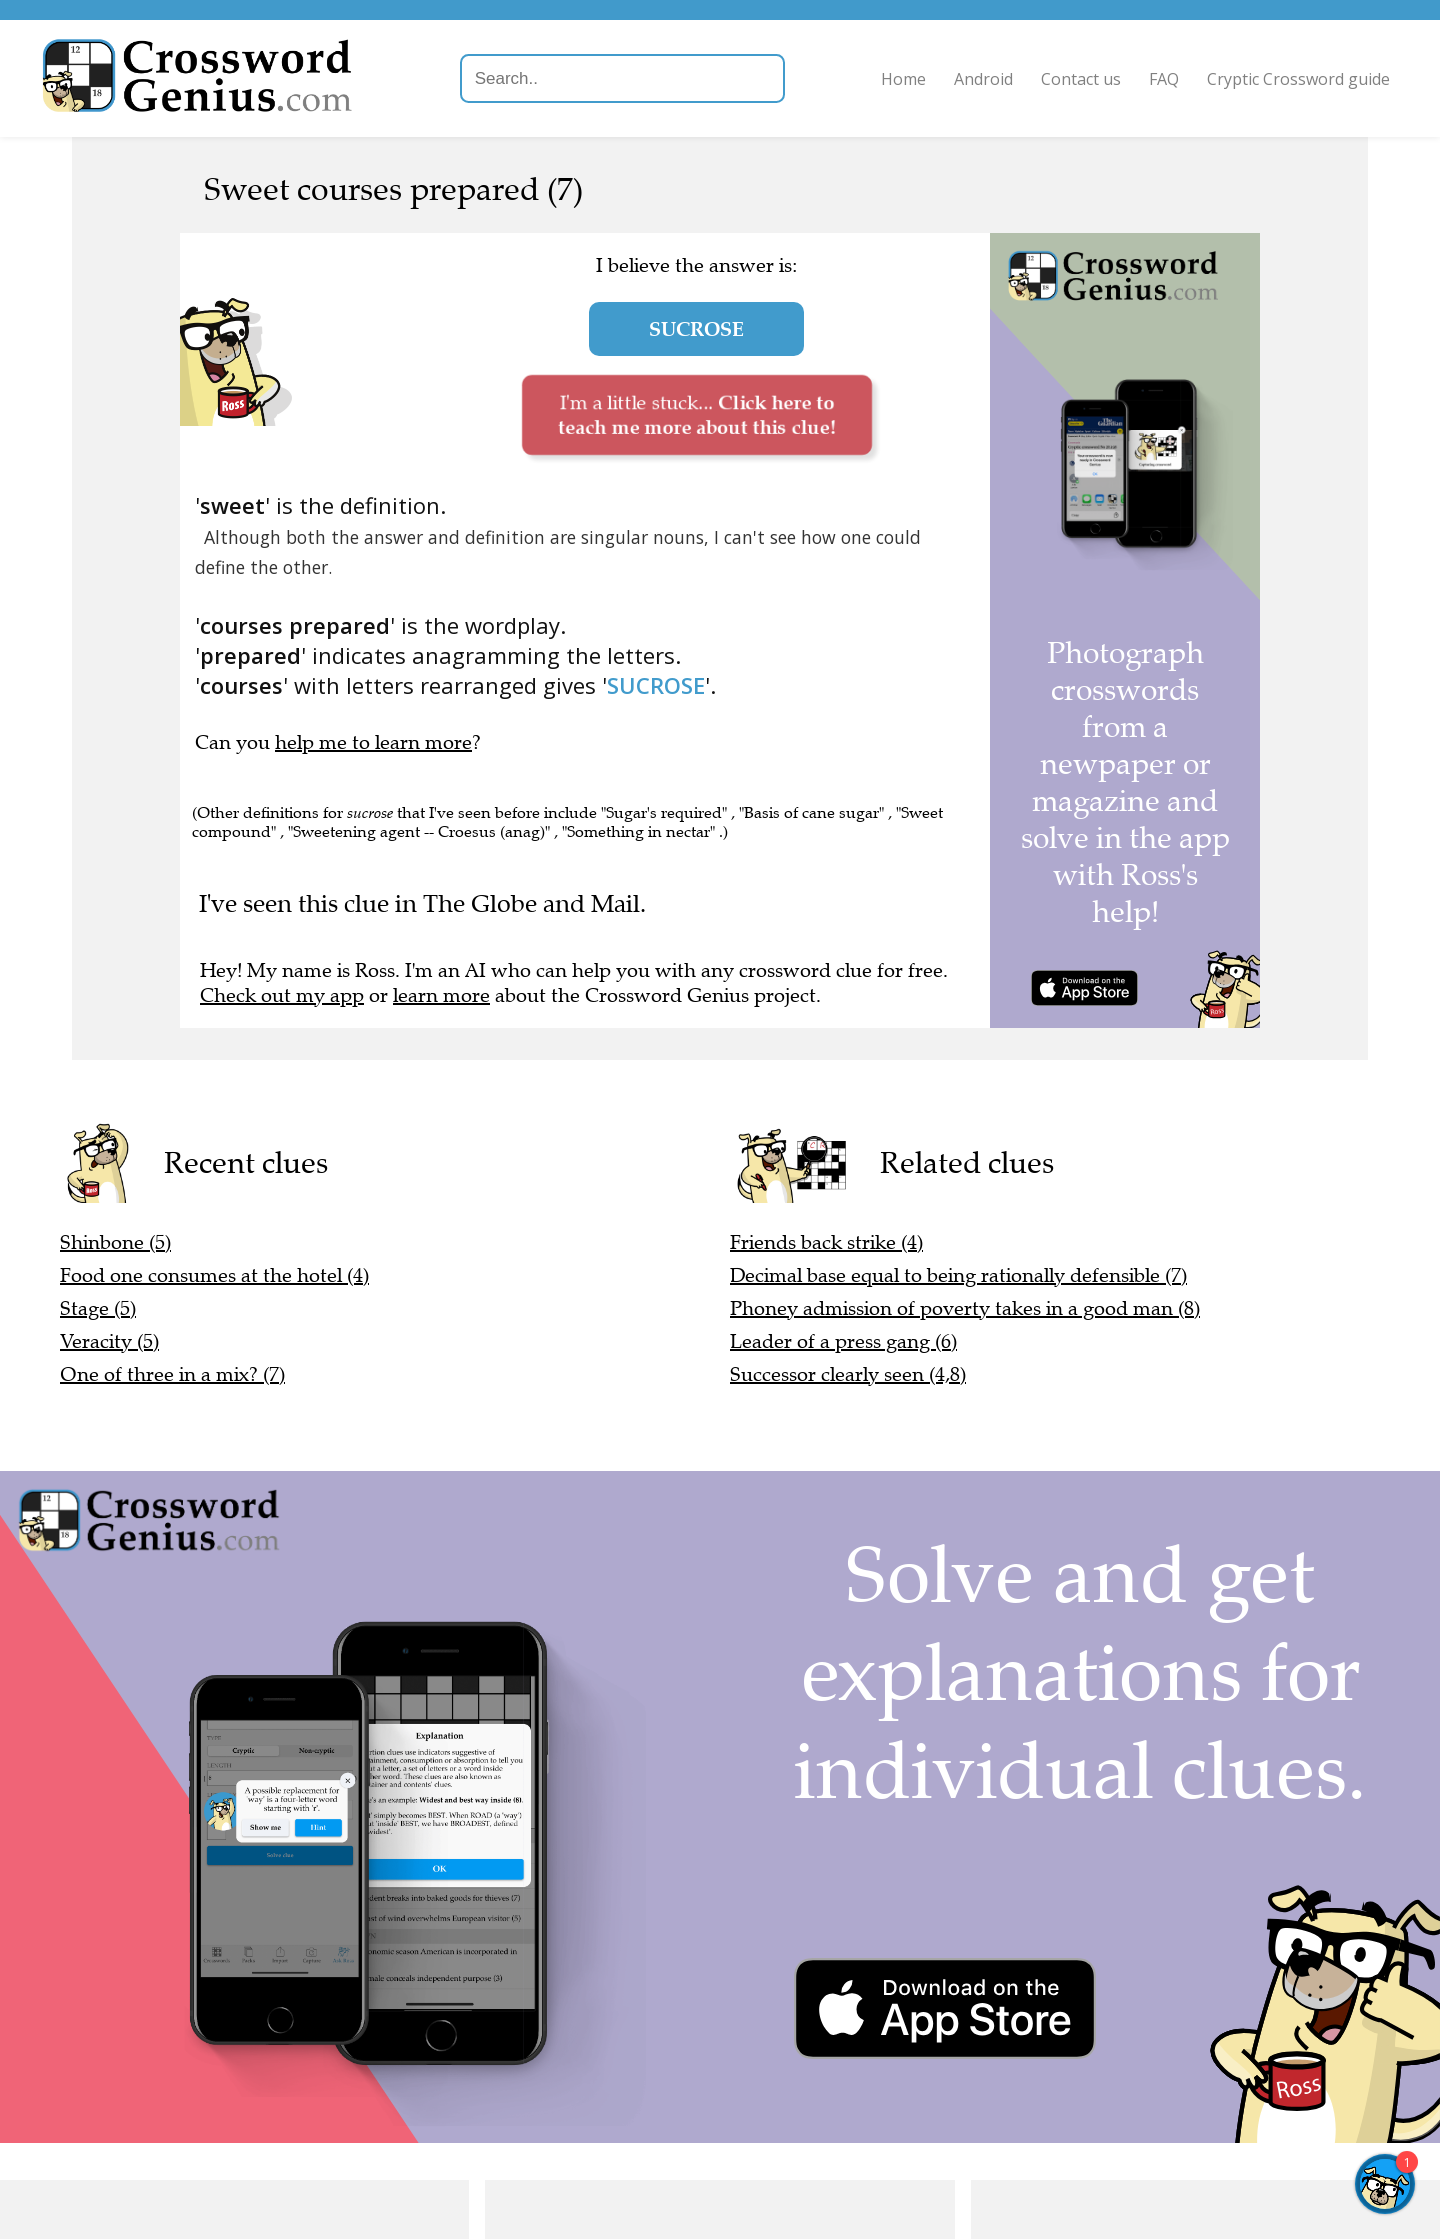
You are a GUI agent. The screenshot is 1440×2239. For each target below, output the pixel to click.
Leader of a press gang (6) (843, 1341)
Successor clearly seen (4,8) (848, 1374)
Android (973, 79)
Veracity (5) (109, 1341)
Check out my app (282, 995)
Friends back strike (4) (826, 1242)
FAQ (1154, 79)
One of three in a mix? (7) (172, 1374)
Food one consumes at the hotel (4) (214, 1275)
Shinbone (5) (115, 1242)
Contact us (1071, 79)
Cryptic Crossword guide (1288, 79)
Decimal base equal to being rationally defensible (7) (958, 1275)
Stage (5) (98, 1308)
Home (893, 79)
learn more (441, 995)
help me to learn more (373, 742)
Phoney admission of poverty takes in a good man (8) (965, 1308)
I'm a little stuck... (696, 414)
